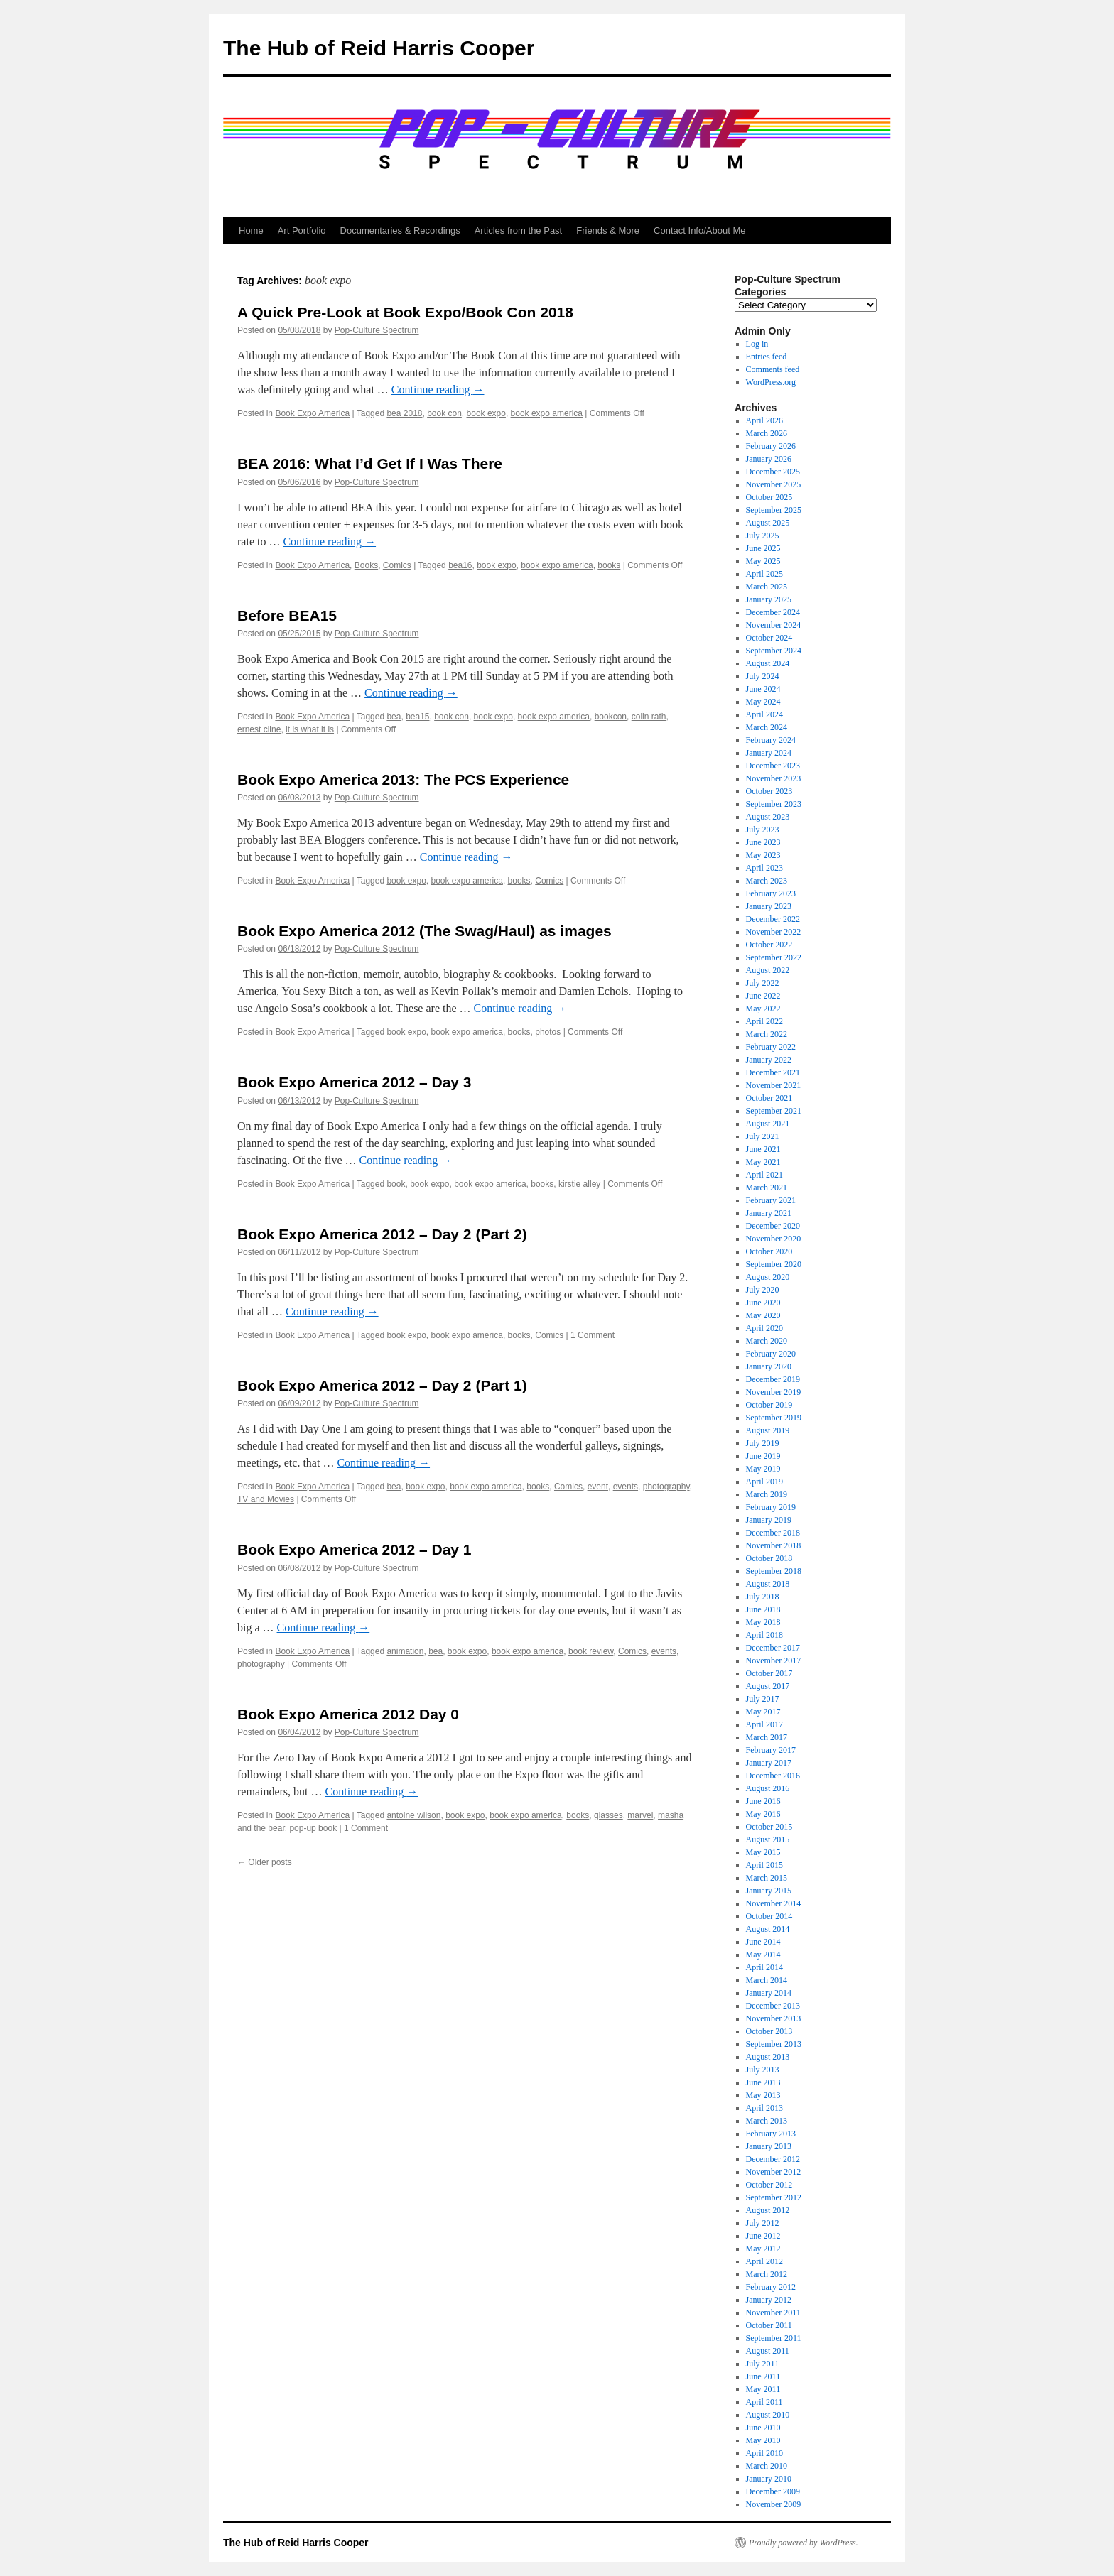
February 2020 (771, 1354)
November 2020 (773, 1239)
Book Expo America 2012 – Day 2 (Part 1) (382, 1385)
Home (251, 230)
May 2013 (763, 2095)
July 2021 (762, 1136)
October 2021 (769, 1098)
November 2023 (773, 778)
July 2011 (762, 2364)
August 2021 (768, 1124)
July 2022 (762, 983)
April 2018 (764, 1635)
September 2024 (773, 651)
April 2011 (764, 2402)
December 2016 (773, 1776)
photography (666, 1486)
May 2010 (763, 2440)
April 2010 (764, 2453)
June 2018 (763, 1609)
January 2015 (768, 1891)
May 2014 (763, 1955)
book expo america (547, 413)
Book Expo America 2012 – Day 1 (354, 1549)
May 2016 (763, 1814)
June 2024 (763, 689)
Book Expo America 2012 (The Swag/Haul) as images (424, 931)
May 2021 (763, 1162)
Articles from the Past (519, 230)
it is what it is (310, 729)
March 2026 (766, 433)
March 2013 (766, 2121)
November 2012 (773, 2172)
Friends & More (607, 230)
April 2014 (764, 1967)
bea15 (417, 717)
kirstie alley (579, 1184)
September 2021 (773, 1111)
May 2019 (763, 1469)
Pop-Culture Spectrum (377, 330)
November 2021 (773, 1085)
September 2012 (773, 2197)
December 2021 (773, 1072)
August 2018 (768, 1584)
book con (444, 413)
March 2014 (766, 1980)
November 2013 (773, 2018)
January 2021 (768, 1213)
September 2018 (773, 1571)
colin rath (649, 717)
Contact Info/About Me (699, 230)
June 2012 (763, 2236)
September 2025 (773, 510)
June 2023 (763, 842)
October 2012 (769, 2185)
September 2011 (773, 2338)
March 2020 (766, 1341)
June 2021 (763, 1149)
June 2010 (763, 2428)
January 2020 (768, 1366)
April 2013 (764, 2108)
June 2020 (763, 1303)
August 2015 (768, 1839)
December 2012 (773, 2159)
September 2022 (773, 957)
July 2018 (762, 1597)
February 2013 (771, 2133)
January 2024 (768, 753)
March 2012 (766, 2274)
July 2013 (762, 2070)
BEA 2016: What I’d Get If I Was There (369, 463)
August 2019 (768, 1430)
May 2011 (763, 2389)
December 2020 (773, 1226)
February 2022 (771, 1047)
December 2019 (773, 1379)
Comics (397, 565)
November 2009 (773, 2504)
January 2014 (768, 1993)
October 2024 (769, 638)
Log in (757, 344)
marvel (640, 1815)
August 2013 (768, 2057)
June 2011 (763, 2376)
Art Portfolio (302, 230)
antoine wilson (413, 1815)
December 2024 (773, 612)
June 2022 (763, 996)
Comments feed (773, 369)
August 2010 (768, 2415)
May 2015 (763, 1852)
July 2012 (762, 2223)
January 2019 (768, 1520)
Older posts (264, 1862)
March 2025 (766, 587)
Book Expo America (312, 413)
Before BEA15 (287, 615)
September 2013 (773, 2044)
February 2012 (771, 2287)
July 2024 (762, 676)
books (608, 565)
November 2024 (773, 625)
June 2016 (763, 1801)
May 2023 (763, 855)
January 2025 (768, 599)
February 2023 (771, 893)
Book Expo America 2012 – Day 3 (354, 1082)
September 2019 (773, 1418)
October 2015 (769, 1827)
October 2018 (769, 1558)
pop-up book (313, 1828)
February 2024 (771, 740)
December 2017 (773, 1648)
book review (590, 1651)
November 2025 (773, 484)
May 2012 (763, 2249)
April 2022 (764, 1021)
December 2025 (773, 472)
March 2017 (766, 1737)
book (395, 1184)
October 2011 (769, 2325)
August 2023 (768, 817)
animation (404, 1651)
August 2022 (768, 970)
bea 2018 (404, 413)
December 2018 (773, 1533)
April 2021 (764, 1175)
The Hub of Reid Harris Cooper (378, 48)
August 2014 (768, 1929)
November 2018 (773, 1545)
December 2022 (773, 919)
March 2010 (766, 2466)
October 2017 (769, 1673)
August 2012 (768, 2210)
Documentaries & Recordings (400, 230)
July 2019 (762, 1443)
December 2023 (773, 766)
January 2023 (768, 906)
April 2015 (764, 1865)
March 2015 (766, 1878)
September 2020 (773, 1264)
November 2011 (773, 2312)
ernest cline (259, 729)
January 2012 (768, 2300)
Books (366, 565)
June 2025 (763, 548)
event (598, 1486)
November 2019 (773, 1392)
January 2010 (768, 2479)
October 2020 (769, 1251)
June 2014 (763, 1942)
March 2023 (766, 881)
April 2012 (764, 2261)
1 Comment (592, 1335)
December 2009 (773, 2491)
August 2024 (768, 663)
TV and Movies (265, 1499)
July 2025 (762, 535)
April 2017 (764, 1724)
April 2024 (764, 714)
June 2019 (763, 1456)
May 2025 (763, 561)
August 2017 (768, 1686)
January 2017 (768, 1763)
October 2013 (769, 2031)
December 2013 (773, 2006)
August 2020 (768, 1277)
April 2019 (764, 1482)
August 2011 (767, 2351)
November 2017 (773, 1660)
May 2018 (763, 1622)
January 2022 (768, 1060)
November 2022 (773, 932)
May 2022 (763, 1008)
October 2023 (769, 791)
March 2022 (766, 1034)
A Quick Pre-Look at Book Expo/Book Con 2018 (405, 312)
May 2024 (763, 702)
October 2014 (769, 1916)
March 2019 (766, 1494)
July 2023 (762, 830)
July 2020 (762, 1290)
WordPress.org (771, 382)
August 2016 (768, 1788)
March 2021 (766, 1187)
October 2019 (769, 1405)
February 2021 (771, 1200)
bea (393, 717)
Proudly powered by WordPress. (803, 2543)
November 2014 (773, 1903)
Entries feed (766, 357)
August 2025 (768, 523)
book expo (486, 413)
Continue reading (438, 390)
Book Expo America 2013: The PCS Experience (403, 779)
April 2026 (764, 420)
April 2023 (764, 868)
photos (548, 1032)
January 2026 (768, 459)
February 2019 (771, 1507)
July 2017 (762, 1699)
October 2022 (769, 945)
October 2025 (769, 497)
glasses (608, 1815)
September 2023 (773, 804)
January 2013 (768, 2146)
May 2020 (763, 1315)
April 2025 (764, 574)
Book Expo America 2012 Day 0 (348, 1714)
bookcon (611, 717)
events (625, 1486)
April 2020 (764, 1328)
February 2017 (771, 1750)
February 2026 (771, 446)
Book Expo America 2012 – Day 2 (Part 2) (382, 1234)
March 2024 (766, 727)
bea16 (460, 565)
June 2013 (763, 2082)
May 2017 (763, 1712)
